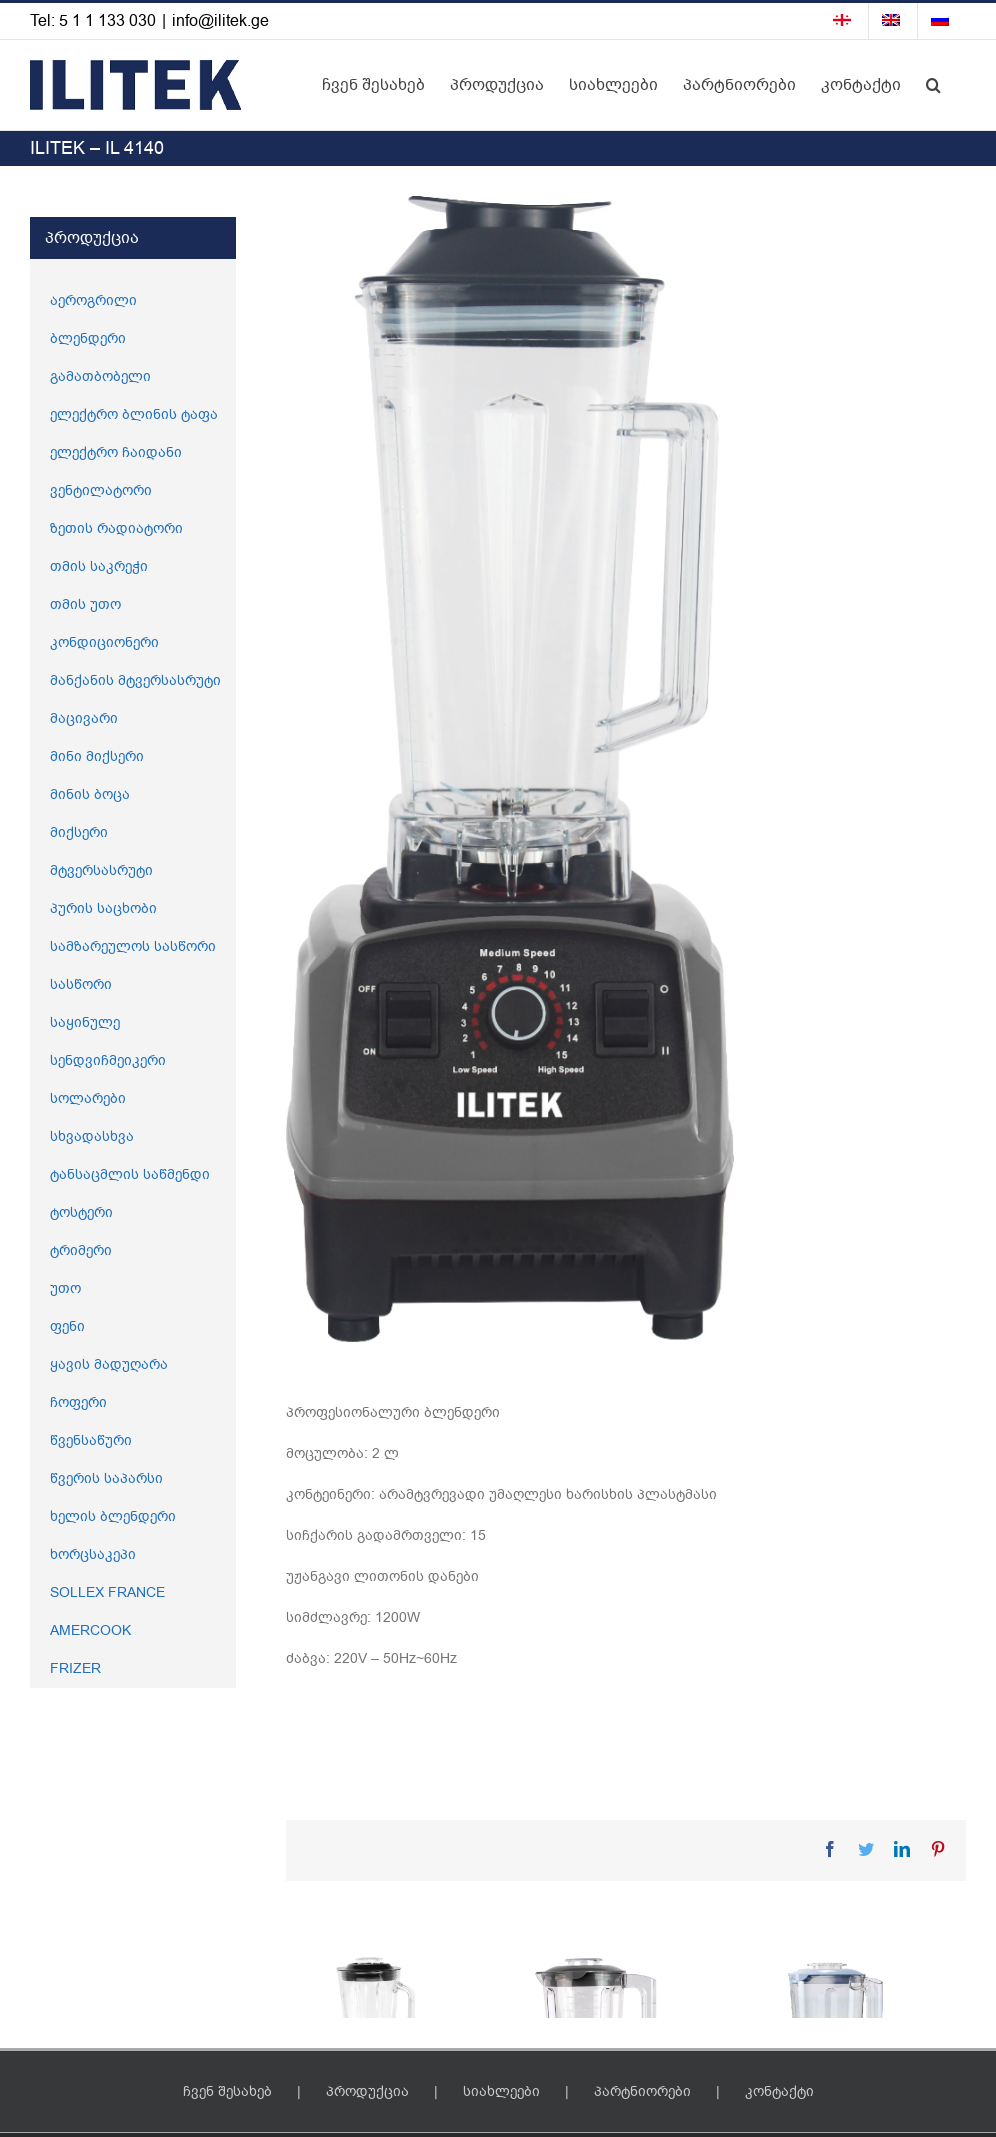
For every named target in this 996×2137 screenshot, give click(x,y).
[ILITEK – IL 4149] (625, 2080)
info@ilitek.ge (220, 21)
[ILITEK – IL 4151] (392, 2046)
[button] (933, 85)
